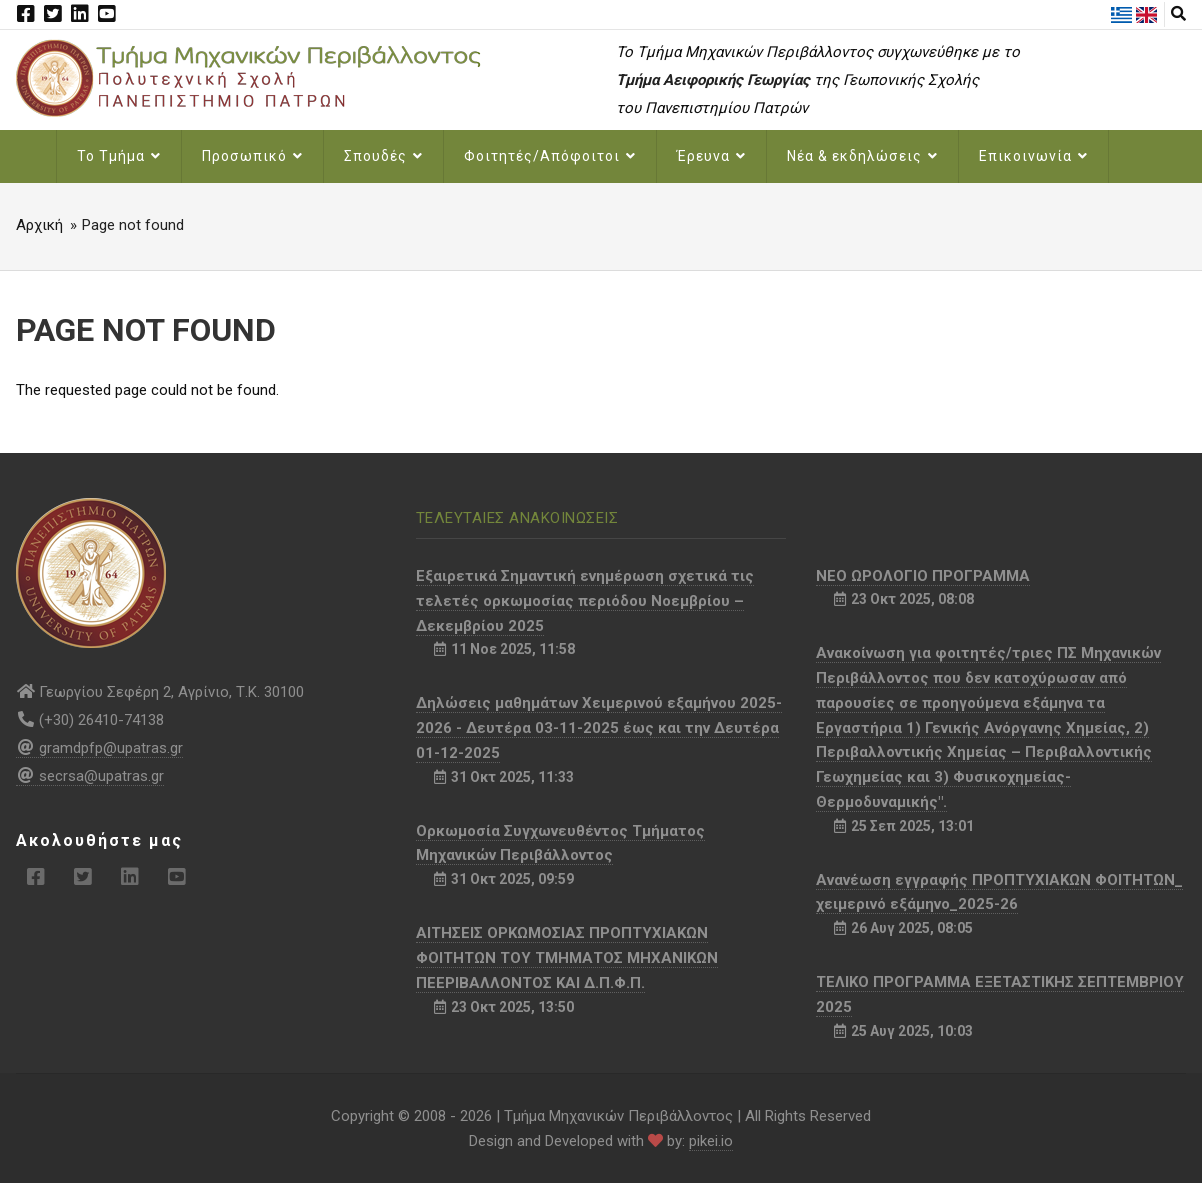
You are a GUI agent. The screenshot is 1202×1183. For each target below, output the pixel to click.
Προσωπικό (252, 156)
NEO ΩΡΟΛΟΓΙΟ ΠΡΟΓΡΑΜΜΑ (923, 576)
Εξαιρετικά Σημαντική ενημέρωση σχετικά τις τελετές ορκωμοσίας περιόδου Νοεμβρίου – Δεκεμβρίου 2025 (585, 601)
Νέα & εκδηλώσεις (862, 156)
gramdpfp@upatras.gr (99, 748)
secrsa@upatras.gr (90, 776)
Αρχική (39, 225)
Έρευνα (711, 156)
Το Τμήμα (119, 156)
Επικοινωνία (1033, 156)
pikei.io (711, 1141)
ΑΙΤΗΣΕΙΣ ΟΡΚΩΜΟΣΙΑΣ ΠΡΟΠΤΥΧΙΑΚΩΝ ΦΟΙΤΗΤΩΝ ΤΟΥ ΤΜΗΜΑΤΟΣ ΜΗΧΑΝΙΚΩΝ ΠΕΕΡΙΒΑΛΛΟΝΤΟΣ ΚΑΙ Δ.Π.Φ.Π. (567, 958)
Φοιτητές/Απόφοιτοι (550, 156)
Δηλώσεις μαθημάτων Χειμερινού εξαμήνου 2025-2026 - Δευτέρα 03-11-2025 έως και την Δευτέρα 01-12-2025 (599, 728)
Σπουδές (383, 156)
